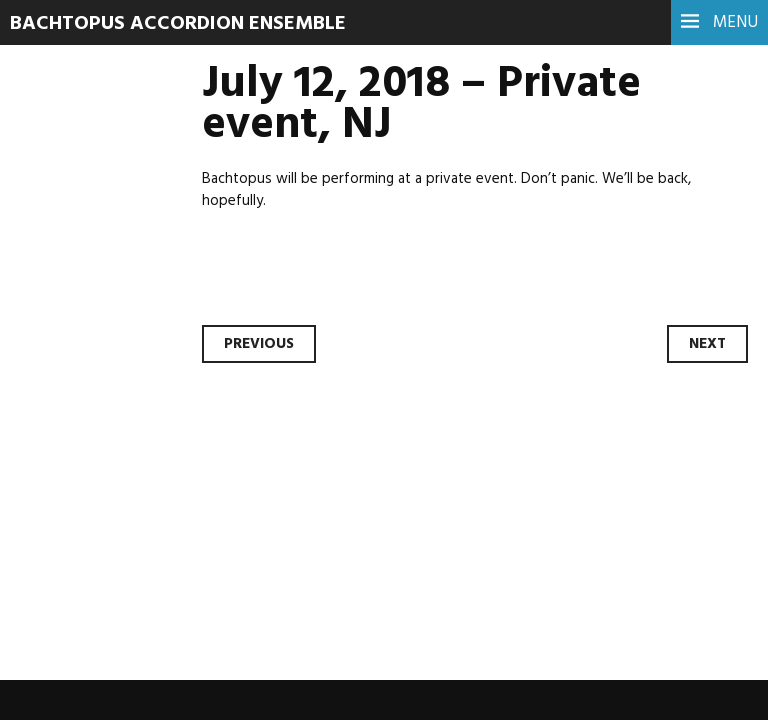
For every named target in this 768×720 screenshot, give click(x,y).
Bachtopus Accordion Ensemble (178, 24)
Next (707, 344)
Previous (259, 344)
